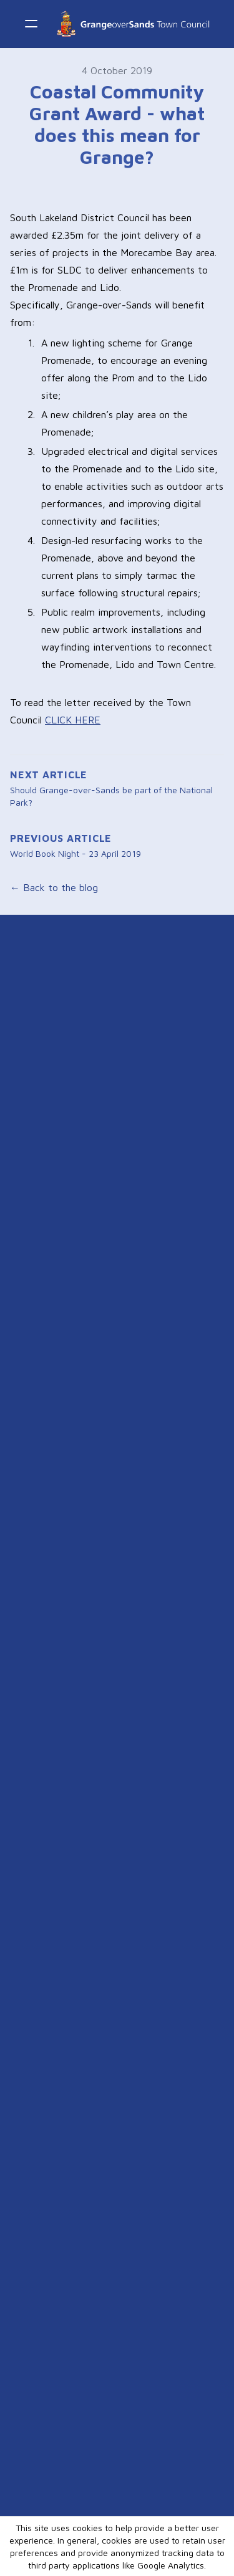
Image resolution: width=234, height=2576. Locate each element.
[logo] (133, 23)
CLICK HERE (72, 719)
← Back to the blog (54, 887)
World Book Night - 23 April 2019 (75, 853)
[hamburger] (31, 23)
